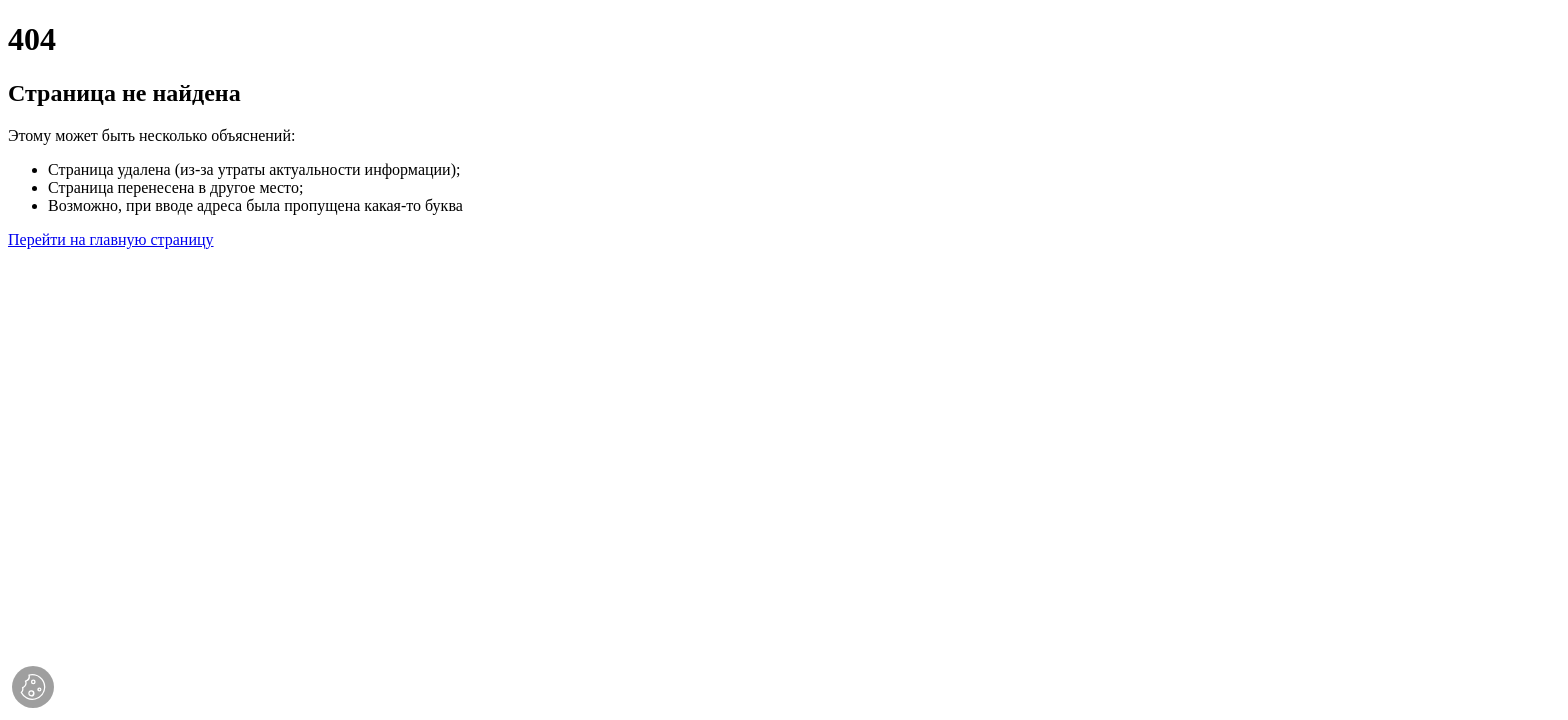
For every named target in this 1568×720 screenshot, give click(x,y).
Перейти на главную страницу (111, 239)
